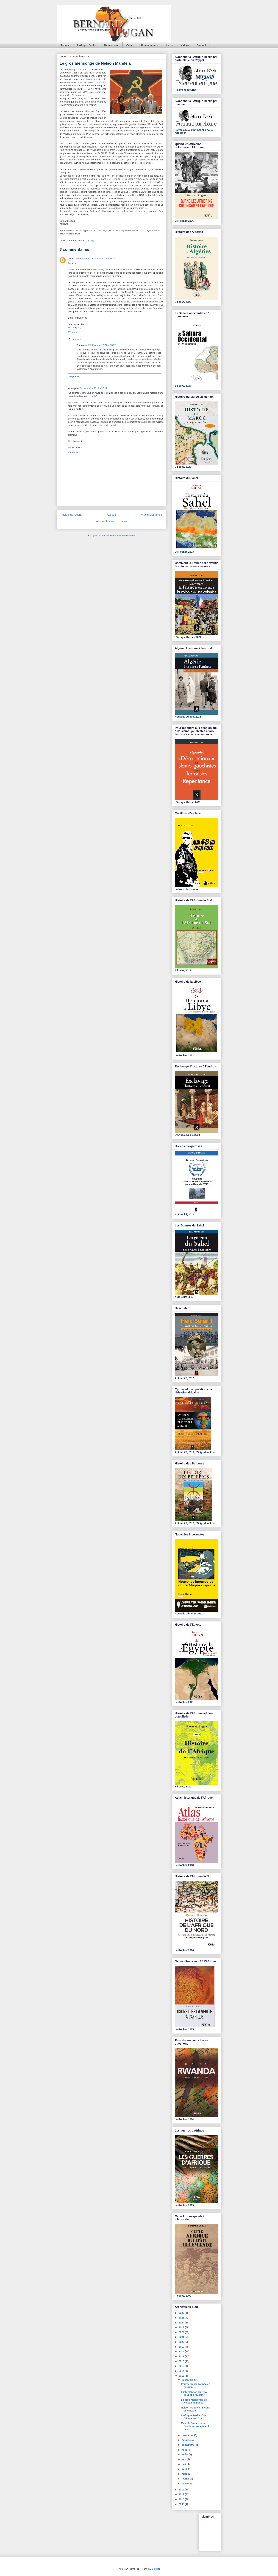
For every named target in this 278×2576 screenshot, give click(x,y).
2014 (182, 2371)
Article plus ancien (152, 514)
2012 (182, 2489)
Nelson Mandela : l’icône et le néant (195, 2409)
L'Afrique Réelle (86, 45)
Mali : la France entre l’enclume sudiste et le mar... (195, 2426)
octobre (186, 2440)
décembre (188, 2380)
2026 (182, 2312)
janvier (186, 2483)
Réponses (77, 339)
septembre (188, 2444)
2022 (182, 2332)
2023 (182, 2327)
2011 (182, 2494)
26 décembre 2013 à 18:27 (102, 345)
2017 (182, 2356)
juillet (185, 2454)
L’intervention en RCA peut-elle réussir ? (194, 2393)
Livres (169, 45)
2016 (182, 2361)
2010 (182, 2499)
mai (184, 2464)
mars (185, 2473)
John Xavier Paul (77, 258)
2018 (182, 2351)
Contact (201, 45)
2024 (182, 2322)
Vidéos (185, 45)
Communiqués (149, 45)
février (186, 2478)
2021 (182, 2337)
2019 (182, 2346)
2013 (182, 2375)
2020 (182, 2341)
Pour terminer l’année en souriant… (195, 2385)
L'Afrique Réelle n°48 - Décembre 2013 (194, 2417)
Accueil (65, 45)
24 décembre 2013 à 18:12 (93, 388)
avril (184, 2469)
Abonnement (111, 45)
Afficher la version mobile (111, 521)
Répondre (73, 332)
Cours (129, 45)
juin (184, 2459)
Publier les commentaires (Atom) (118, 535)
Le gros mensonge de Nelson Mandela (194, 2401)
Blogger (156, 2569)
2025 (182, 2317)
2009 (182, 2504)
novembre (188, 2435)
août (184, 2449)
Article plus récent (71, 514)
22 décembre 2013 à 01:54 (101, 258)
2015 (182, 2366)
